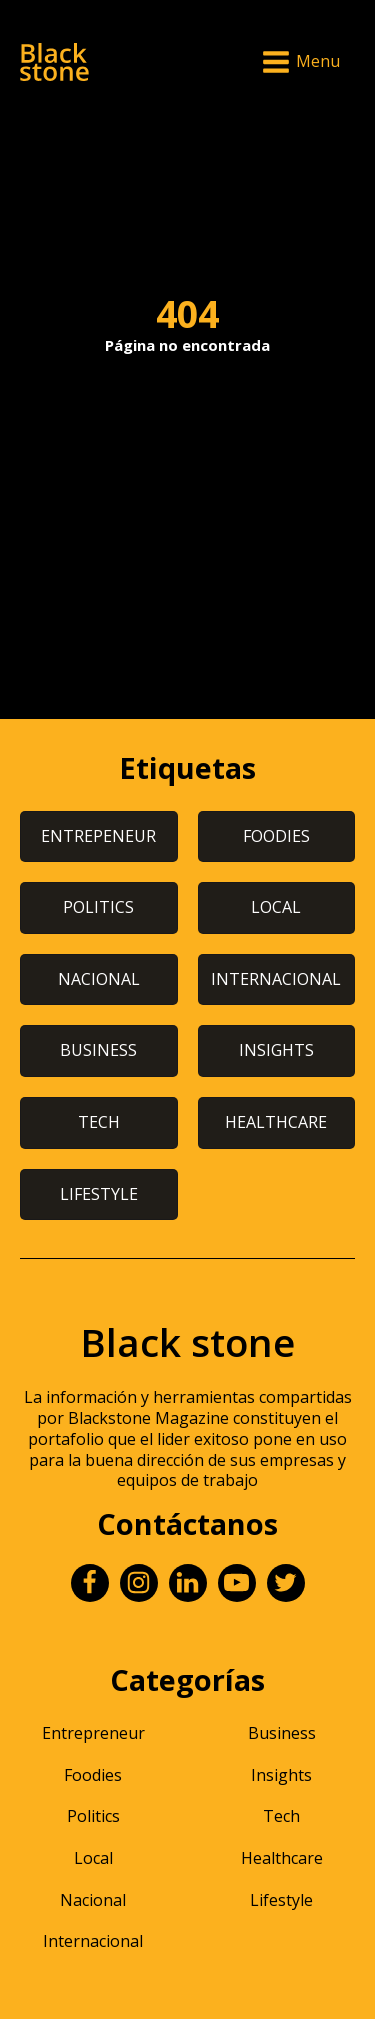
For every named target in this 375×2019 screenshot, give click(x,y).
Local (93, 1858)
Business (282, 1733)
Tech (281, 1816)
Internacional (93, 1941)
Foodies (93, 1775)
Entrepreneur (93, 1733)
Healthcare (282, 1858)
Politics (93, 1816)
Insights (281, 1775)
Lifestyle (281, 1900)
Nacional (93, 1900)
